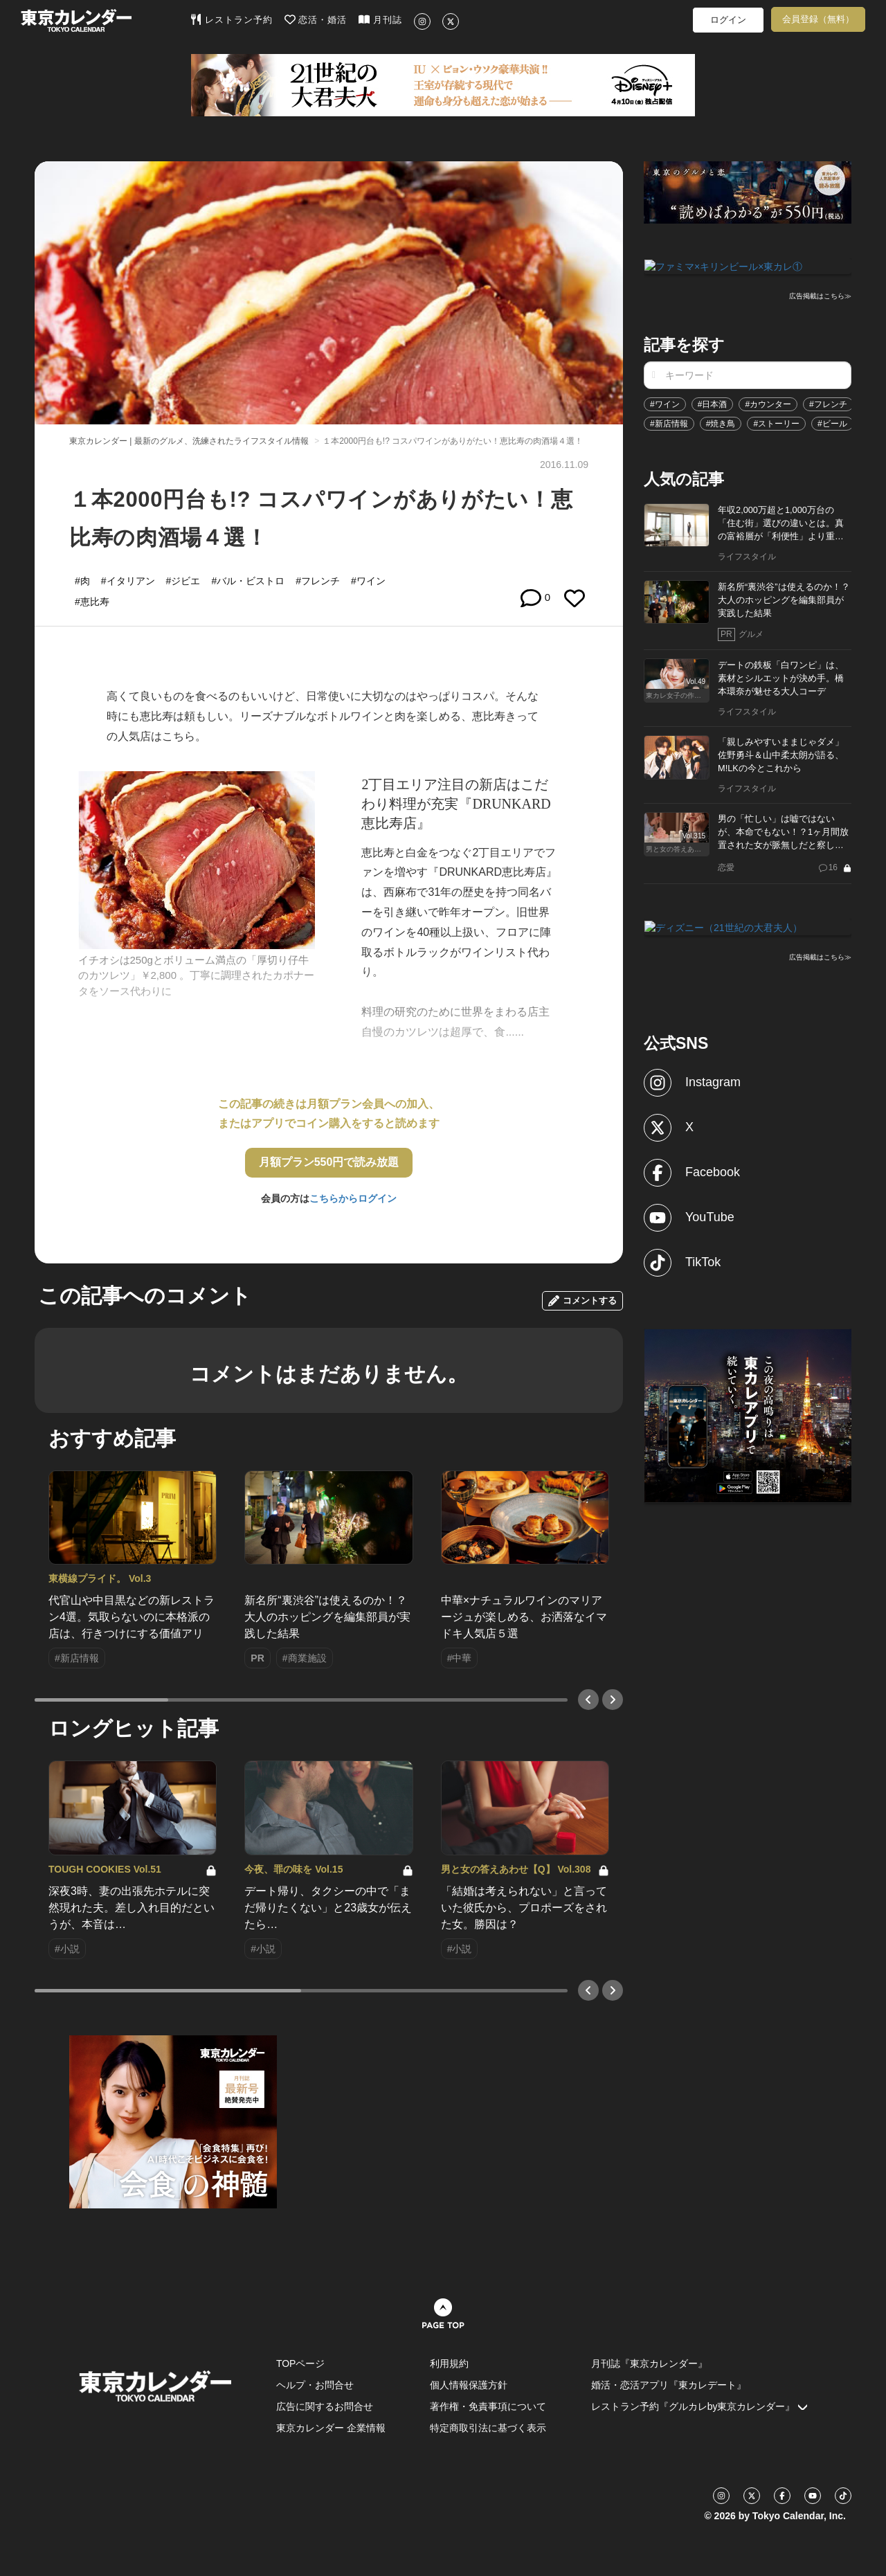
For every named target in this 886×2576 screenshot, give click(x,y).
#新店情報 (669, 422)
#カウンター (768, 403)
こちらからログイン (353, 1198)
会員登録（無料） (818, 19)
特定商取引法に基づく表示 (488, 2428)
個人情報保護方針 (468, 2385)
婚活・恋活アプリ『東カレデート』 (668, 2385)
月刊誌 (380, 19)
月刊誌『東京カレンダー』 (649, 2363)
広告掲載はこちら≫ (820, 295)
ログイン (728, 20)
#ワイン (665, 403)
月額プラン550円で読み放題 (329, 1162)
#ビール (832, 422)
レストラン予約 (231, 19)
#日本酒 (712, 403)
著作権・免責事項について (488, 2406)
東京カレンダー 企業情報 (331, 2428)
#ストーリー (776, 422)
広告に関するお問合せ (324, 2406)
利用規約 (449, 2363)
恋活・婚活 (315, 19)
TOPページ (300, 2363)
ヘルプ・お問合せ (315, 2385)
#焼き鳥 (721, 422)
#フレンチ (828, 403)
